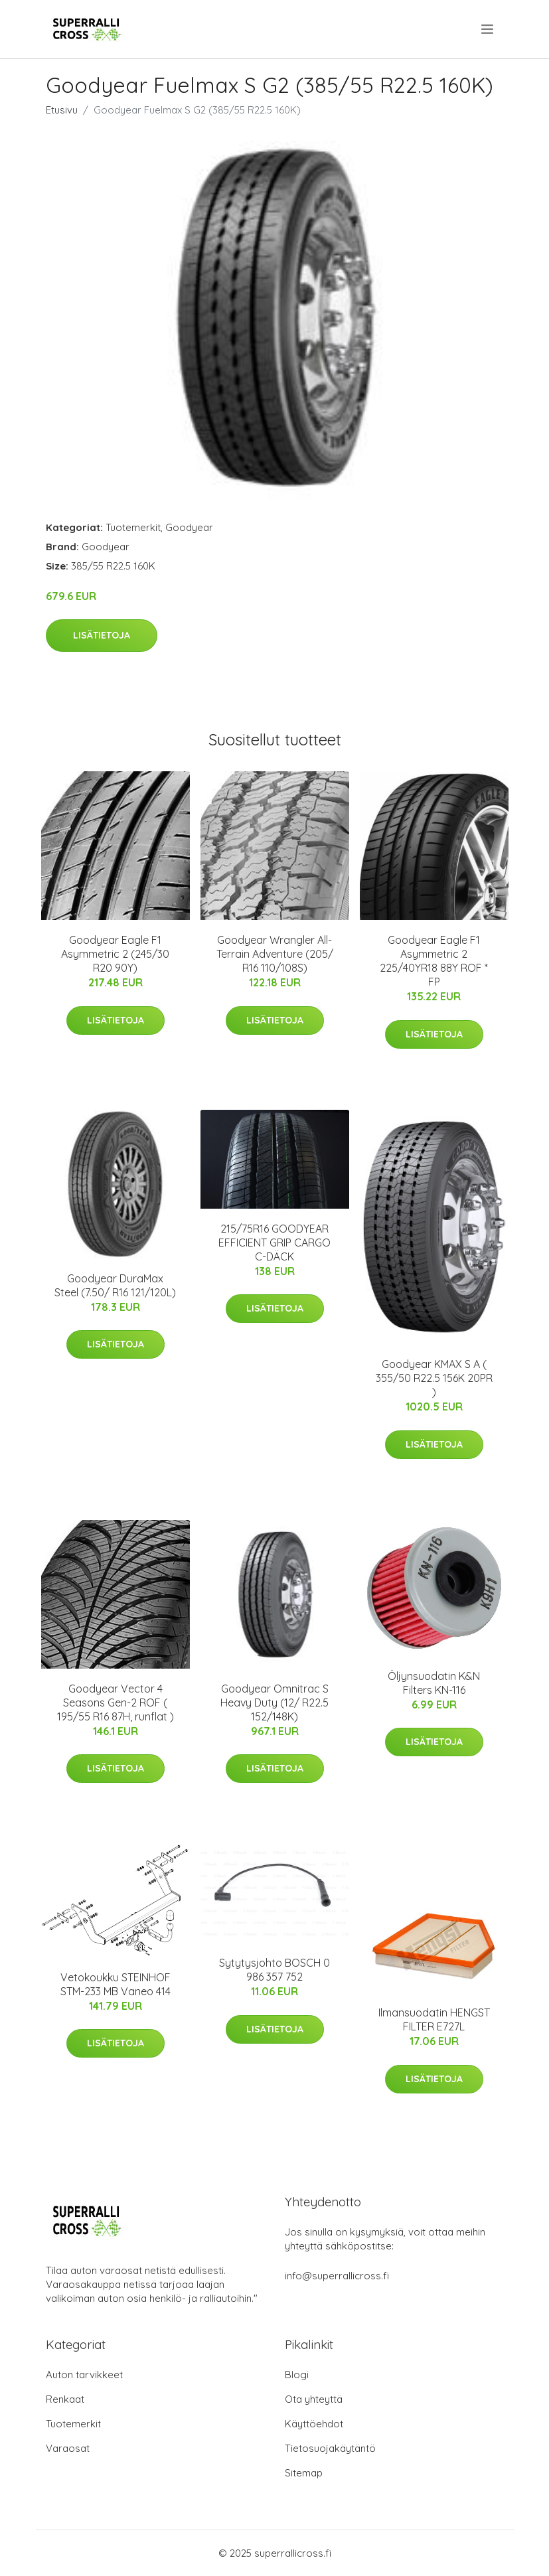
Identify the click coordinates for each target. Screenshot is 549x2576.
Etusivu (62, 110)
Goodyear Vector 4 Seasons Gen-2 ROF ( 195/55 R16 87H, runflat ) (115, 1702)
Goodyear (189, 527)
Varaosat (68, 2448)
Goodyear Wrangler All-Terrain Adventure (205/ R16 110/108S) (274, 953)
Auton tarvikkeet (84, 2374)
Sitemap (304, 2472)
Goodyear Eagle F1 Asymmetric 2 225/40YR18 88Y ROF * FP (434, 960)
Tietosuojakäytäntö (330, 2448)
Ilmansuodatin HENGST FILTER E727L (434, 2019)
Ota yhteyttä (314, 2399)
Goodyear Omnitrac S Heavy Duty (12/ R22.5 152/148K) (274, 1702)
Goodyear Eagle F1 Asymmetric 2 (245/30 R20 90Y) (115, 953)
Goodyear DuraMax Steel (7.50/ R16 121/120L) (115, 1285)
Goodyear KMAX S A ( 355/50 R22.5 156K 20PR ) (434, 1378)
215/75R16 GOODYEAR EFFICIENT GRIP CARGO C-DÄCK (274, 1242)
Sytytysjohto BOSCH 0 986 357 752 (274, 1969)
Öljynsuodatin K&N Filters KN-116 (434, 1683)
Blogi (297, 2374)
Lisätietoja (101, 635)
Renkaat (65, 2399)
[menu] (488, 29)
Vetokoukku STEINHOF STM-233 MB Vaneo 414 (115, 1984)
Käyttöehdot (314, 2423)
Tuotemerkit (133, 527)
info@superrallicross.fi (337, 2275)
